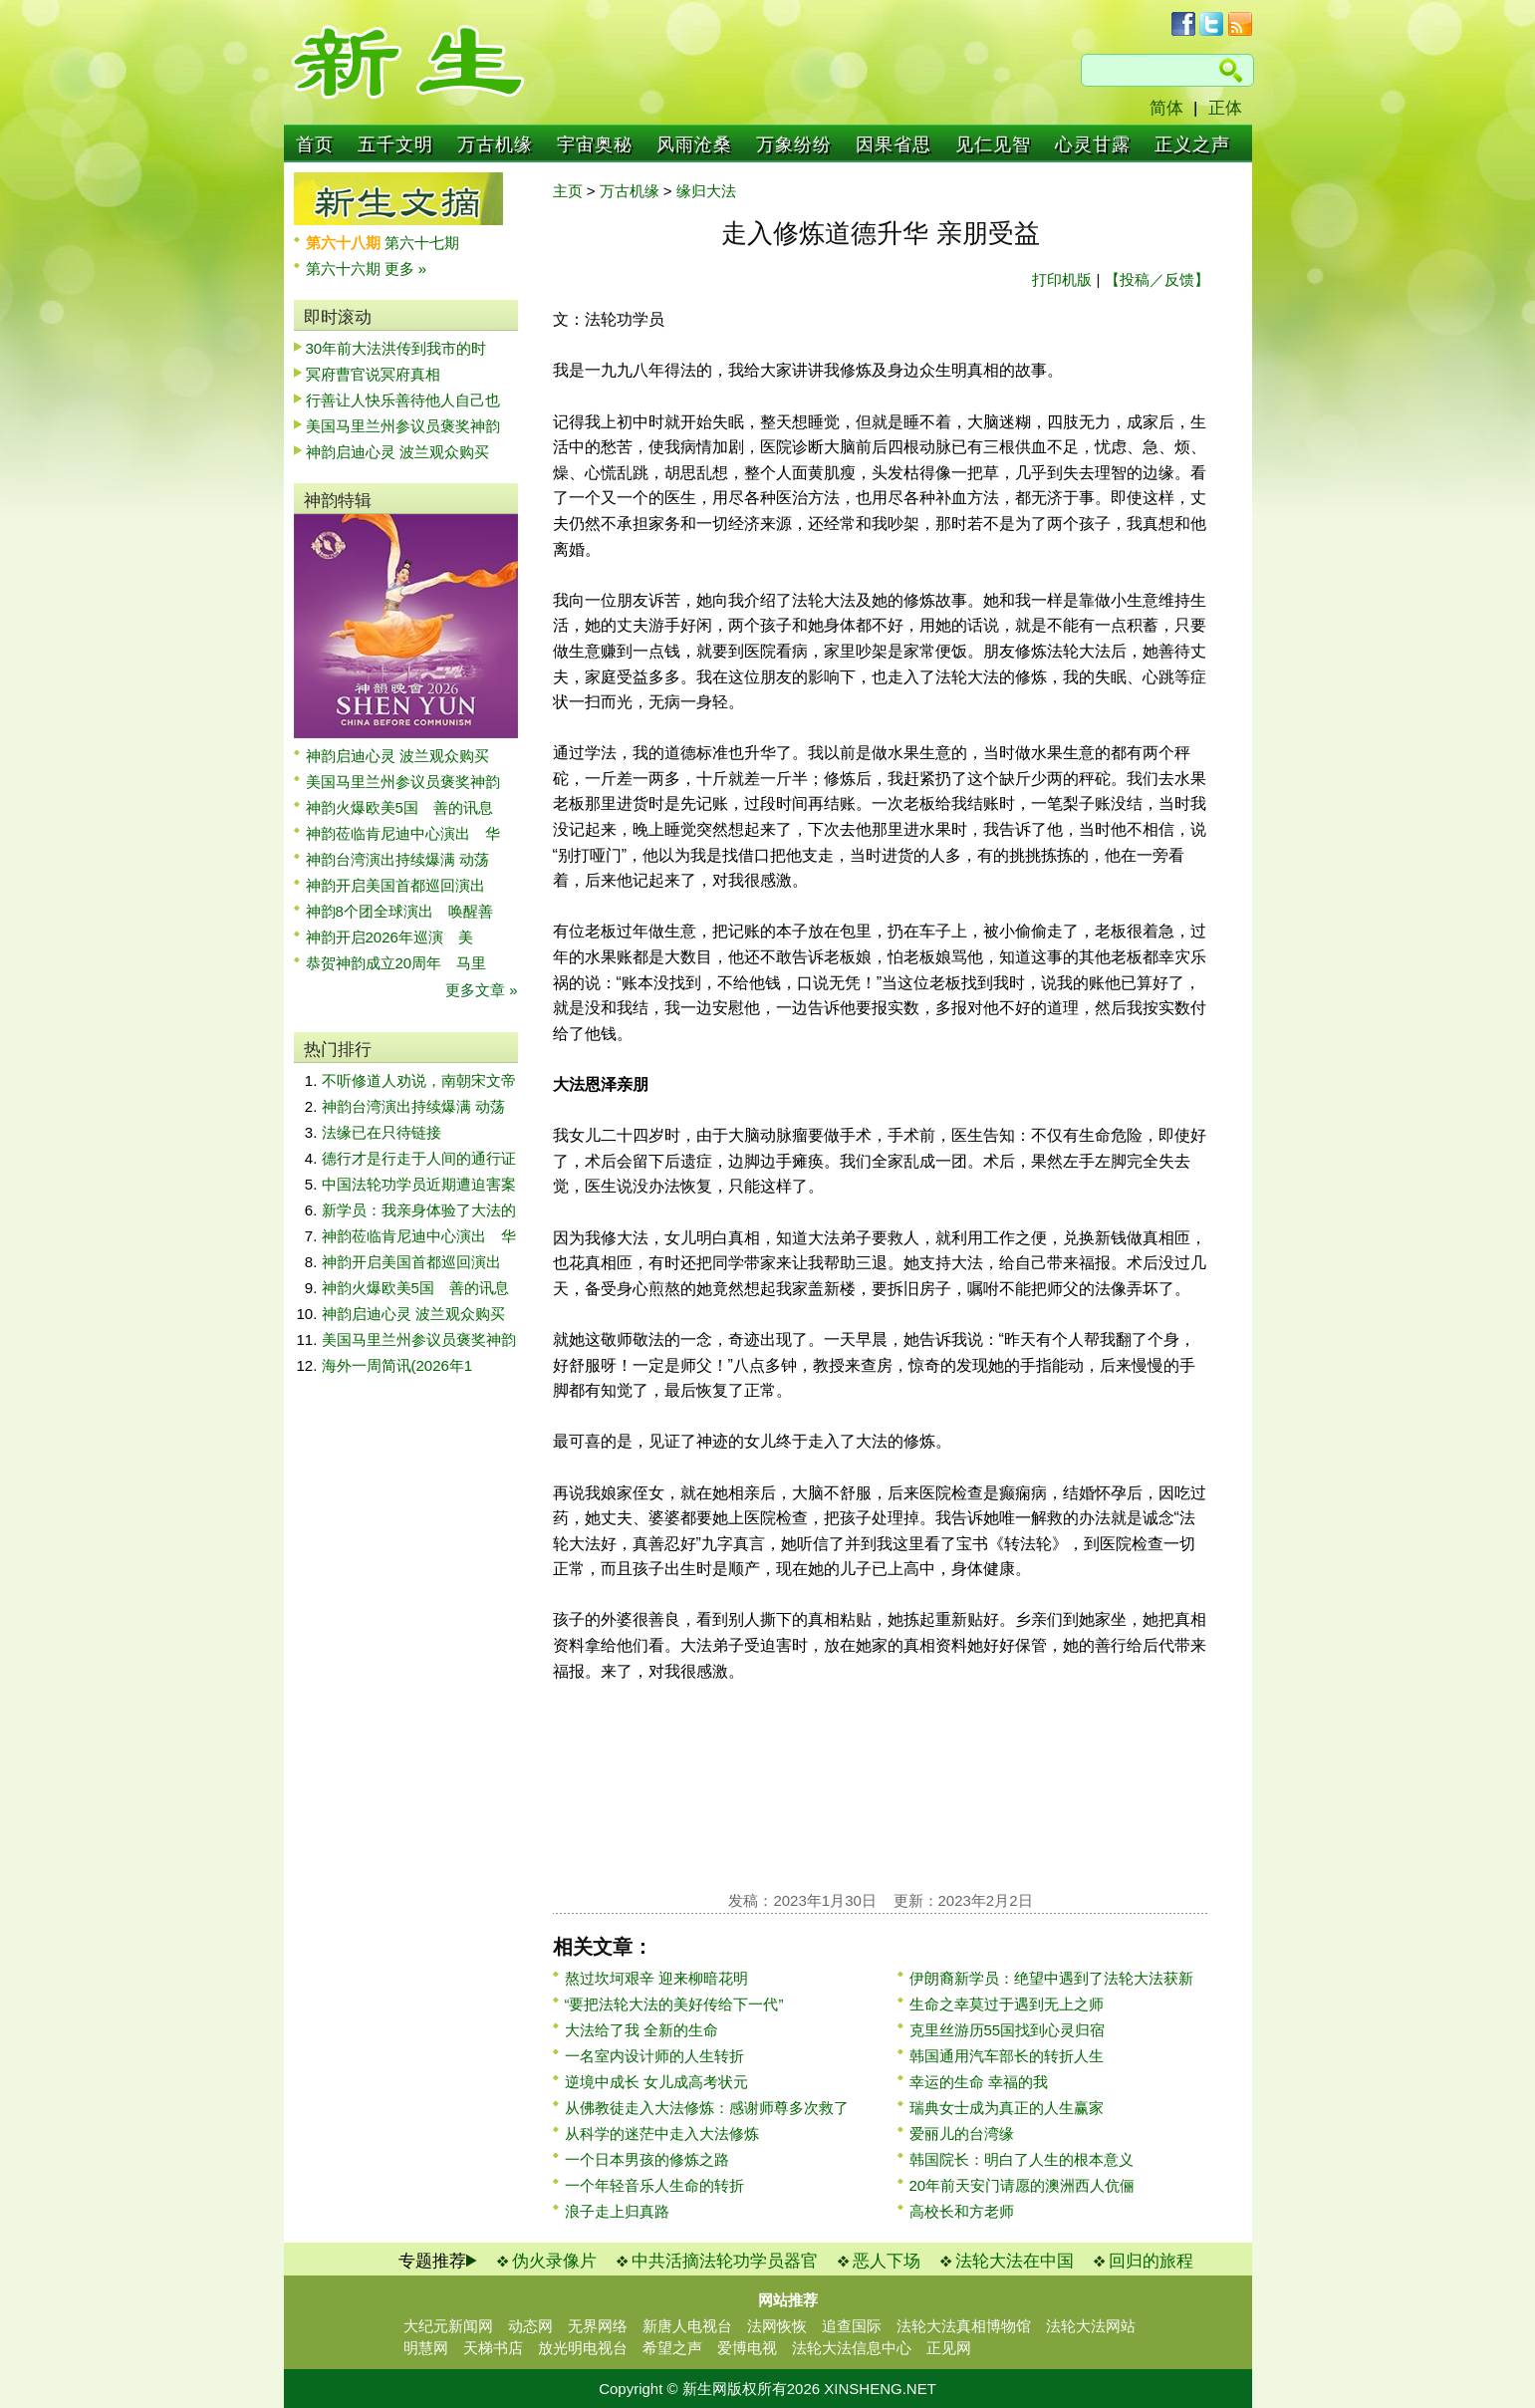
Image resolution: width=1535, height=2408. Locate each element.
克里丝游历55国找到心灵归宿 (1007, 2029)
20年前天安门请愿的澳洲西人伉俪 (1022, 2185)
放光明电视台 (583, 2347)
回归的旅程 (1151, 2261)
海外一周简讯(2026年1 (397, 1365)
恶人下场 (886, 2261)
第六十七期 (421, 242)
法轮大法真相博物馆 (963, 2325)
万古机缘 (495, 144)
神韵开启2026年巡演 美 (389, 937)
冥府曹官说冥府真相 (373, 374)
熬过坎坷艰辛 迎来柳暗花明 (656, 1978)
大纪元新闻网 (448, 2325)
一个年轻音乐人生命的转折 (654, 2185)
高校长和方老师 (961, 2211)
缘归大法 (706, 190)
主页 (568, 190)
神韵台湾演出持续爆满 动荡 (397, 859)
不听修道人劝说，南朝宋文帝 (419, 1080)
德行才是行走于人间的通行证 (419, 1158)
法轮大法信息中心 (851, 2347)
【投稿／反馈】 (1157, 279)
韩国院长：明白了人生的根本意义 (1021, 2159)
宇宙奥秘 (595, 144)
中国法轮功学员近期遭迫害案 (419, 1184)
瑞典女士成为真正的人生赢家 (1006, 2107)
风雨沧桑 (694, 144)
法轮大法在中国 (1014, 2261)
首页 (315, 144)
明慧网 (425, 2347)
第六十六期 (345, 268)
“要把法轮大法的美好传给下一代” (674, 2004)
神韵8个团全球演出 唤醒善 (399, 911)
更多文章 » (481, 989)
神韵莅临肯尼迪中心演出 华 (403, 833)
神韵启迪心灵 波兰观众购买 (397, 451)
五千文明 (395, 144)
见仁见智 (993, 144)
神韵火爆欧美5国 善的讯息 (399, 807)
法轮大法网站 (1091, 2325)
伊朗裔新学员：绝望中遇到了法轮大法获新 (1051, 1978)
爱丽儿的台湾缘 (961, 2133)
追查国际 (852, 2325)
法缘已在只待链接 (381, 1132)
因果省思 (893, 144)
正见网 (948, 2347)
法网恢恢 (777, 2325)
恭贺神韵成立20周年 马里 (396, 962)
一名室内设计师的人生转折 (654, 2055)
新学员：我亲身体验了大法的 (419, 1210)
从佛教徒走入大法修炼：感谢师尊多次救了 (707, 2107)
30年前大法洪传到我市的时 (396, 348)
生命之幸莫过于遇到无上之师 (1006, 2004)
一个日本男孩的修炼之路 (647, 2159)
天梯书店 (493, 2347)
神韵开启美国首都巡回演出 (403, 885)
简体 (1166, 108)
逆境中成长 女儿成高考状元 (656, 2081)
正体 (1225, 108)
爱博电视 (747, 2347)
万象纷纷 (794, 144)
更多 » (405, 268)
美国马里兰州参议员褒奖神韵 (403, 425)
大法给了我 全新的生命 (641, 2029)
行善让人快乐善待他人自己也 (403, 400)
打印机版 (1062, 279)
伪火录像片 (554, 2261)
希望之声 (672, 2347)
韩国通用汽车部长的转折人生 (1006, 2055)
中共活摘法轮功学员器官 (725, 2261)
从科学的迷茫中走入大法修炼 (662, 2133)
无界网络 (598, 2325)
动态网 (530, 2325)
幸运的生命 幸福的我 (978, 2081)
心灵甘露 (1093, 144)
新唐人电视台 (687, 2325)
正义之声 (1192, 144)
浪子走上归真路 (617, 2211)
